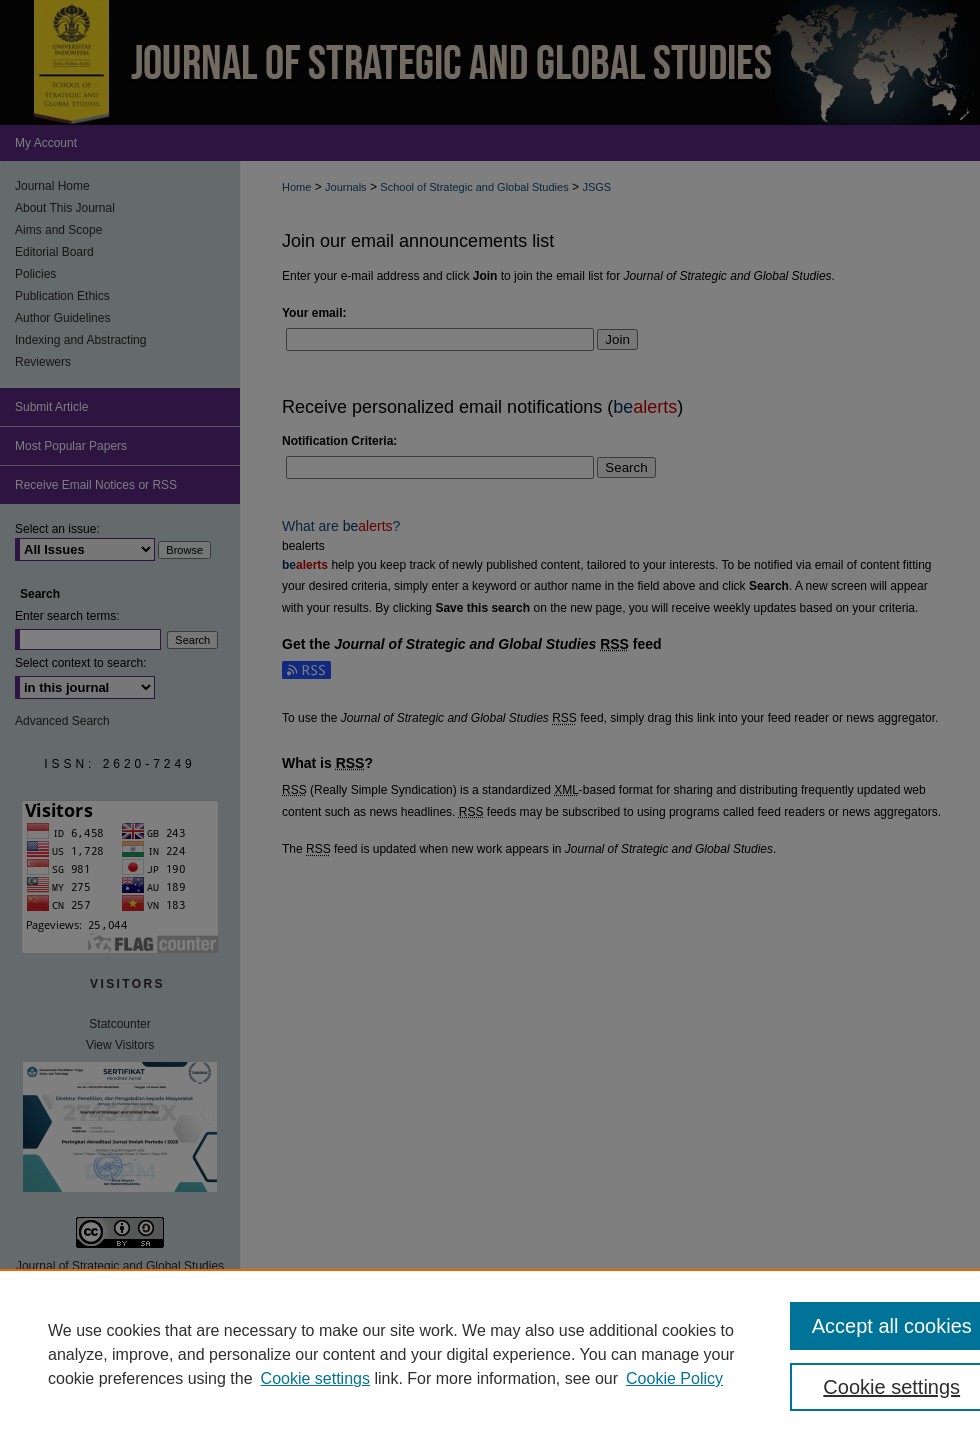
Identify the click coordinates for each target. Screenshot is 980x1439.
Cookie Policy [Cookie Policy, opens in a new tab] (674, 1378)
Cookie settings (315, 1378)
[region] (490, 1354)
